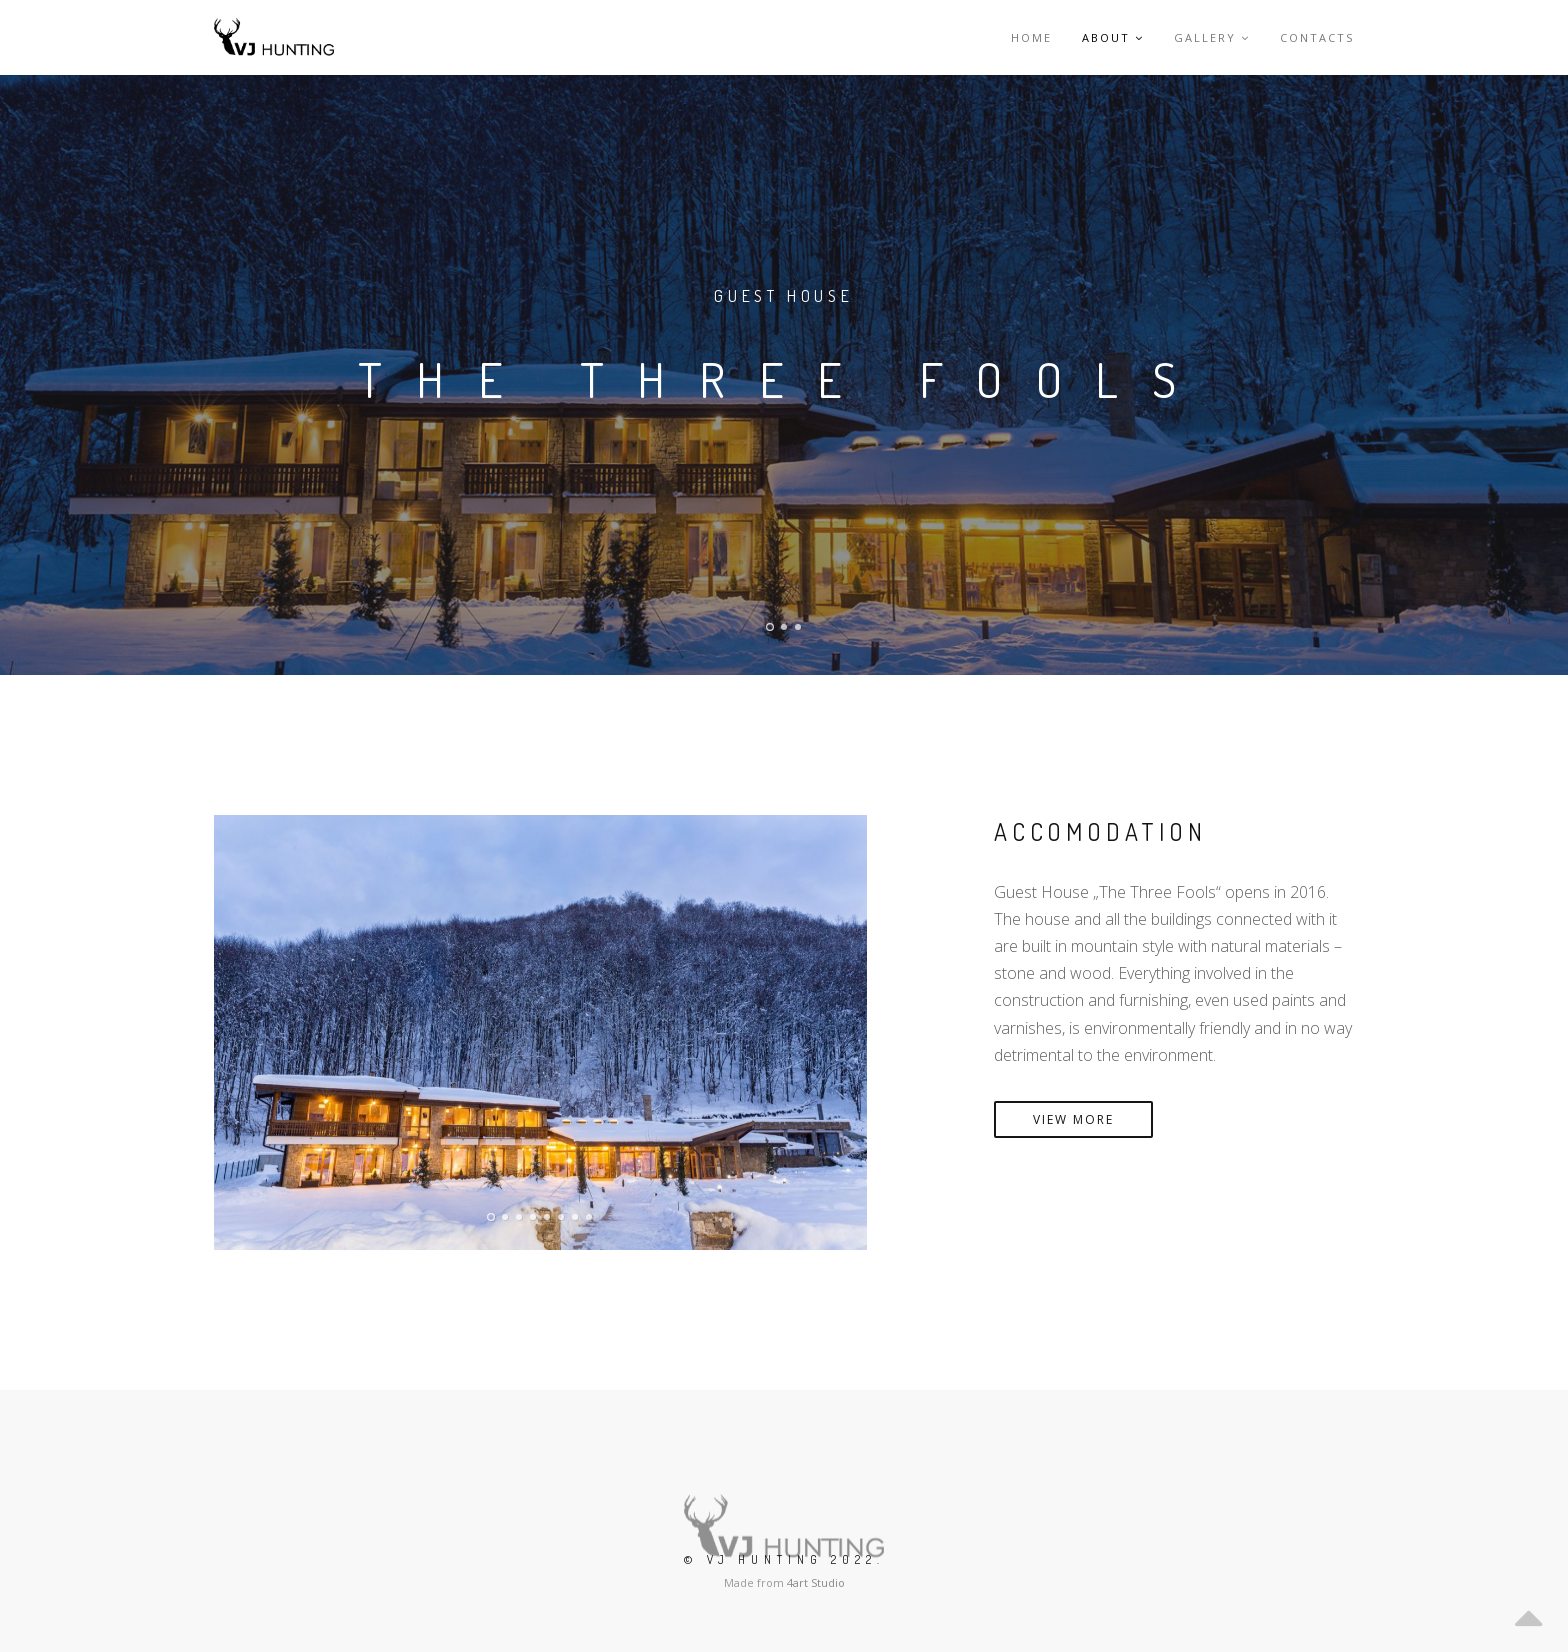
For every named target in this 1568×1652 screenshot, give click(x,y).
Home (1031, 37)
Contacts (1317, 37)
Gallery (1212, 37)
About (1113, 37)
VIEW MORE (1073, 1119)
